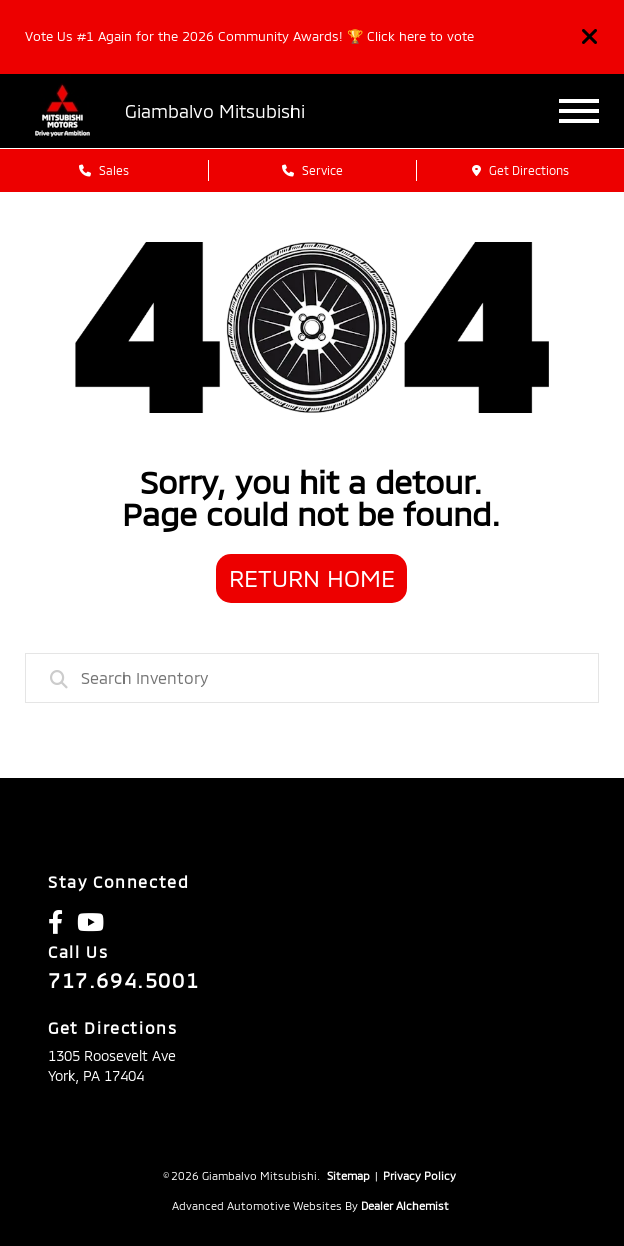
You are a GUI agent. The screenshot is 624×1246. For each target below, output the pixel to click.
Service (312, 170)
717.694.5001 (123, 980)
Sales (104, 170)
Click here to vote (420, 36)
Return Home (312, 577)
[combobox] (312, 678)
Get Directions (520, 170)
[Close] (590, 37)
